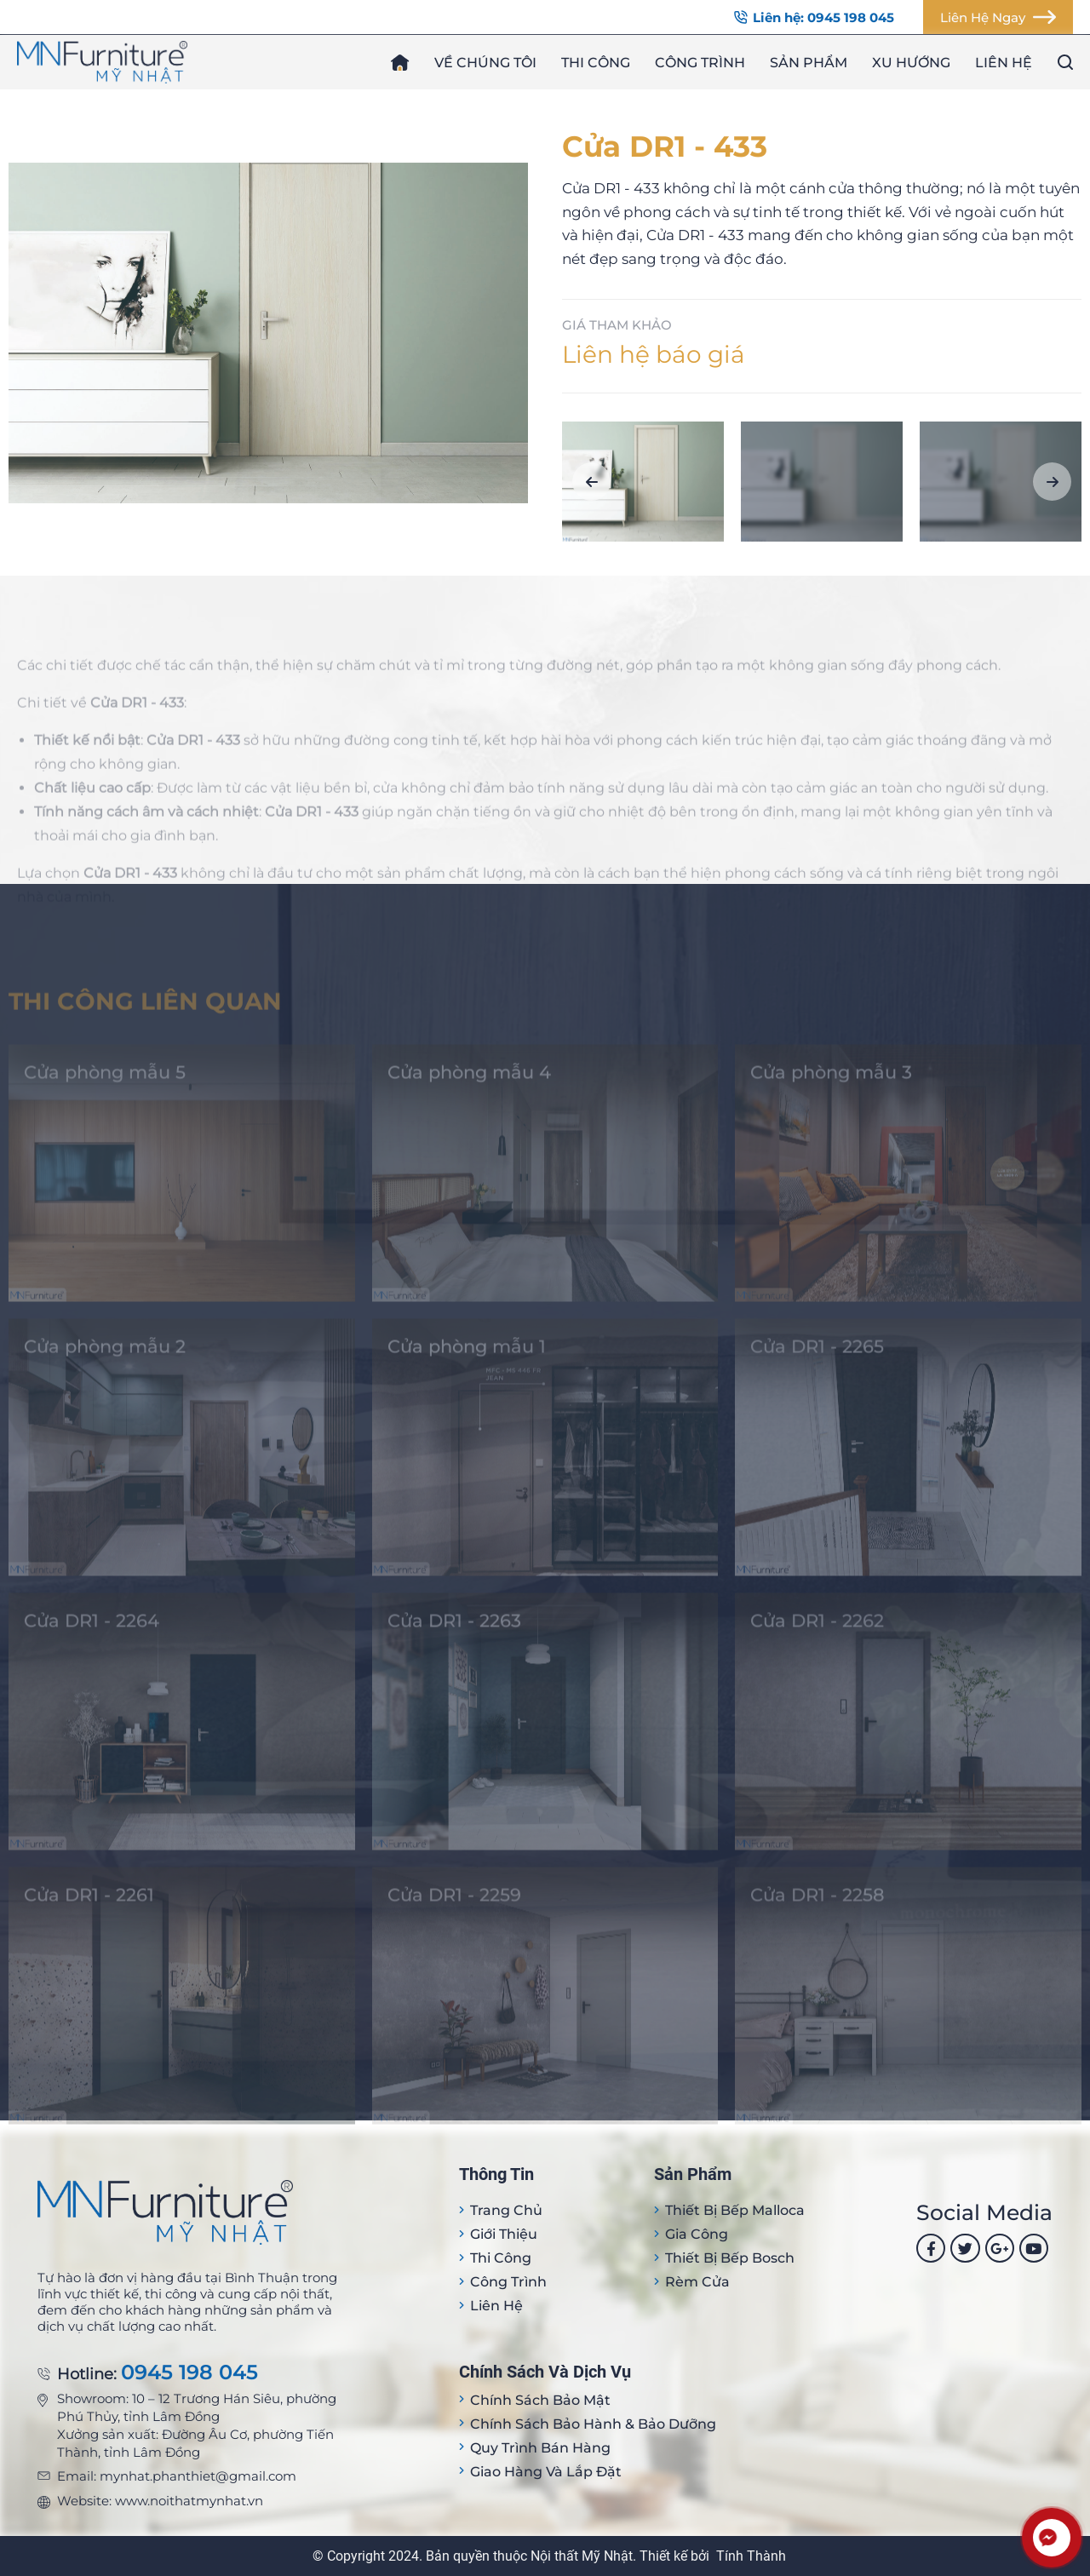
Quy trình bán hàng (540, 2448)
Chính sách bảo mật (540, 2400)
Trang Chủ (506, 2210)
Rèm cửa (697, 2282)
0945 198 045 (189, 2373)
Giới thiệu (503, 2234)
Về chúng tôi (485, 63)
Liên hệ (1003, 63)
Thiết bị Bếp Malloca (735, 2210)
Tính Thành (751, 2556)
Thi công (595, 63)
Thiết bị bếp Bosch (730, 2258)
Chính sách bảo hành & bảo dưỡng (593, 2424)
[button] (591, 481)
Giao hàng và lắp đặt (546, 2472)
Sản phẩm (808, 63)
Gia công (696, 2234)
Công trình (700, 63)
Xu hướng (911, 63)
